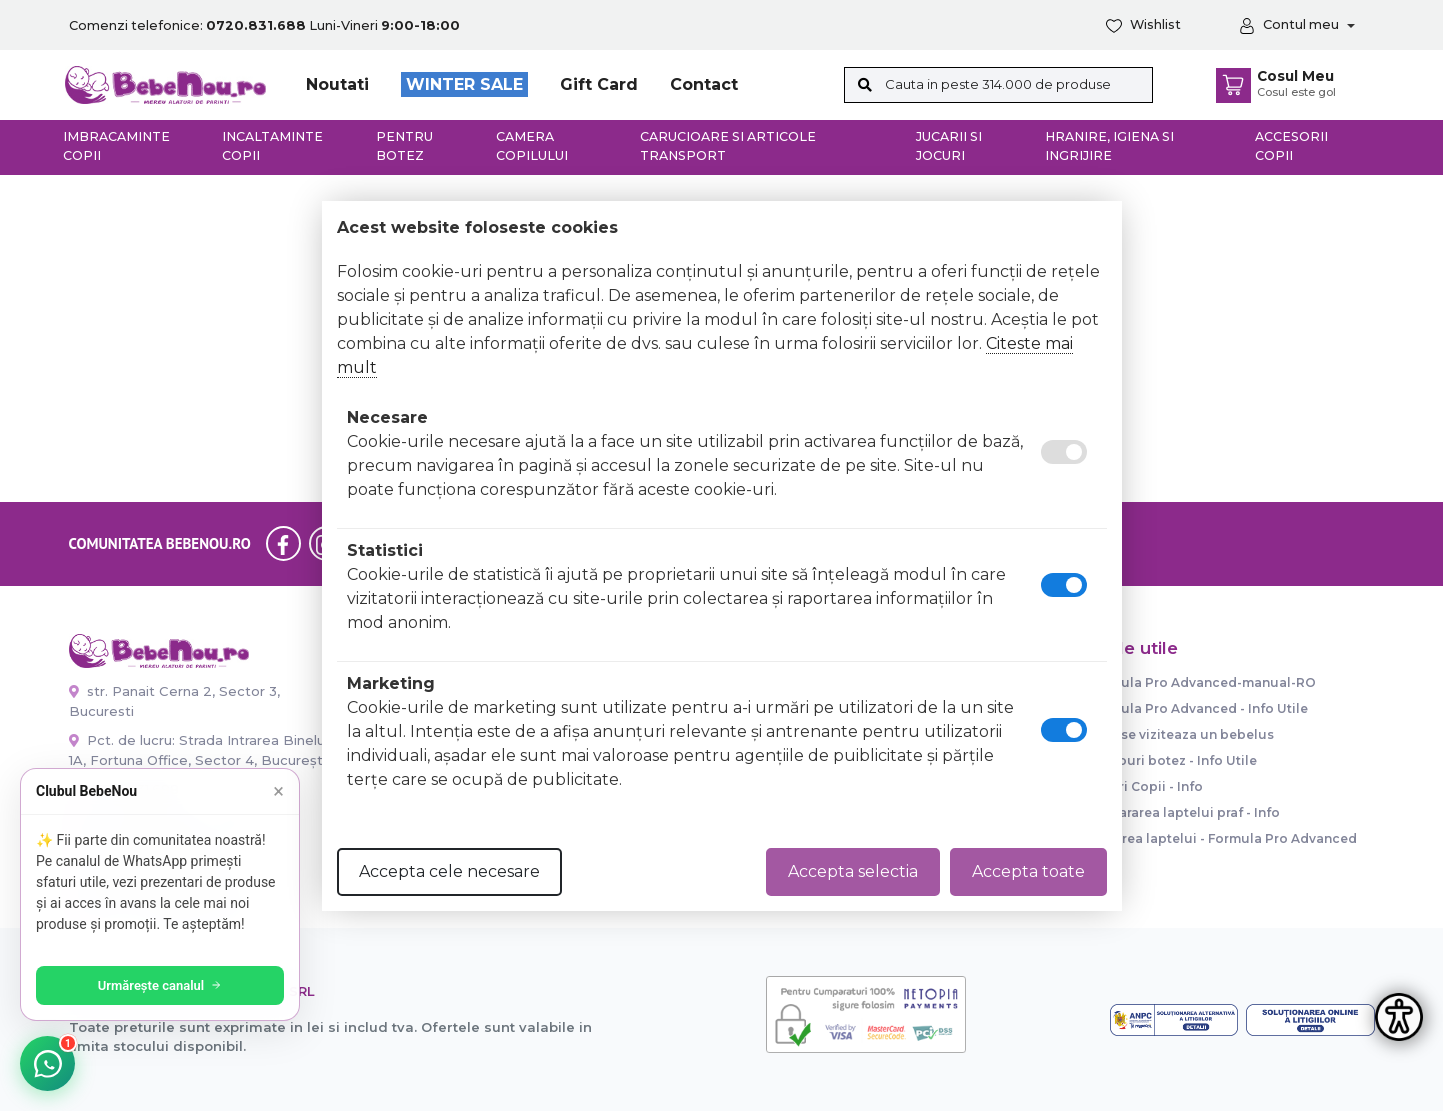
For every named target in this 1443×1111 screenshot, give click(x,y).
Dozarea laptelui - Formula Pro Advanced (1222, 838)
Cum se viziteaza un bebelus (1181, 734)
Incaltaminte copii (272, 146)
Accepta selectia (853, 871)
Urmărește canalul (160, 985)
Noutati (337, 84)
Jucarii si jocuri (949, 146)
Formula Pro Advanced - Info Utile (1198, 708)
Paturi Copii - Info (1145, 786)
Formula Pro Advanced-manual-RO (1202, 682)
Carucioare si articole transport (728, 146)
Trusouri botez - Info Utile (1172, 760)
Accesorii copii (1291, 146)
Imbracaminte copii (116, 146)
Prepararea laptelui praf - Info (1184, 812)
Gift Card (599, 84)
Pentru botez (404, 146)
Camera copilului (532, 146)
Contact (704, 84)
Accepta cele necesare (449, 871)
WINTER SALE (464, 84)
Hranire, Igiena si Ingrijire (1109, 146)
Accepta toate (1028, 871)
